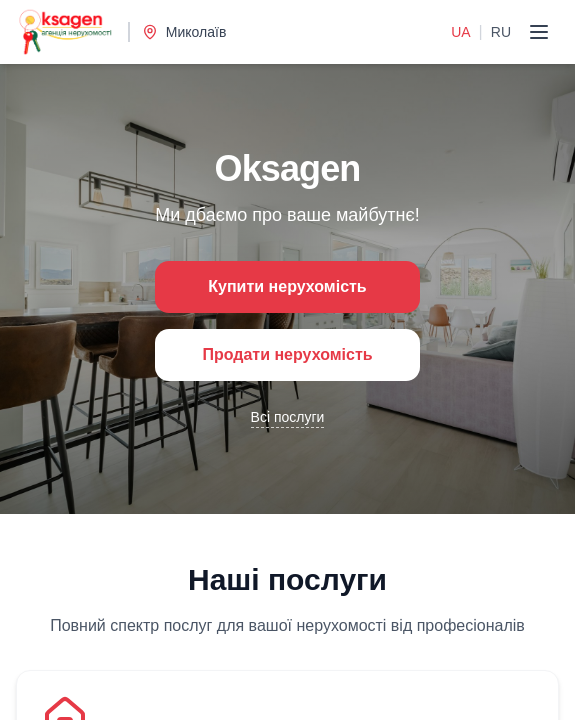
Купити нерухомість (287, 286)
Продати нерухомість (287, 354)
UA (460, 32)
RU (501, 32)
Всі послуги (288, 417)
